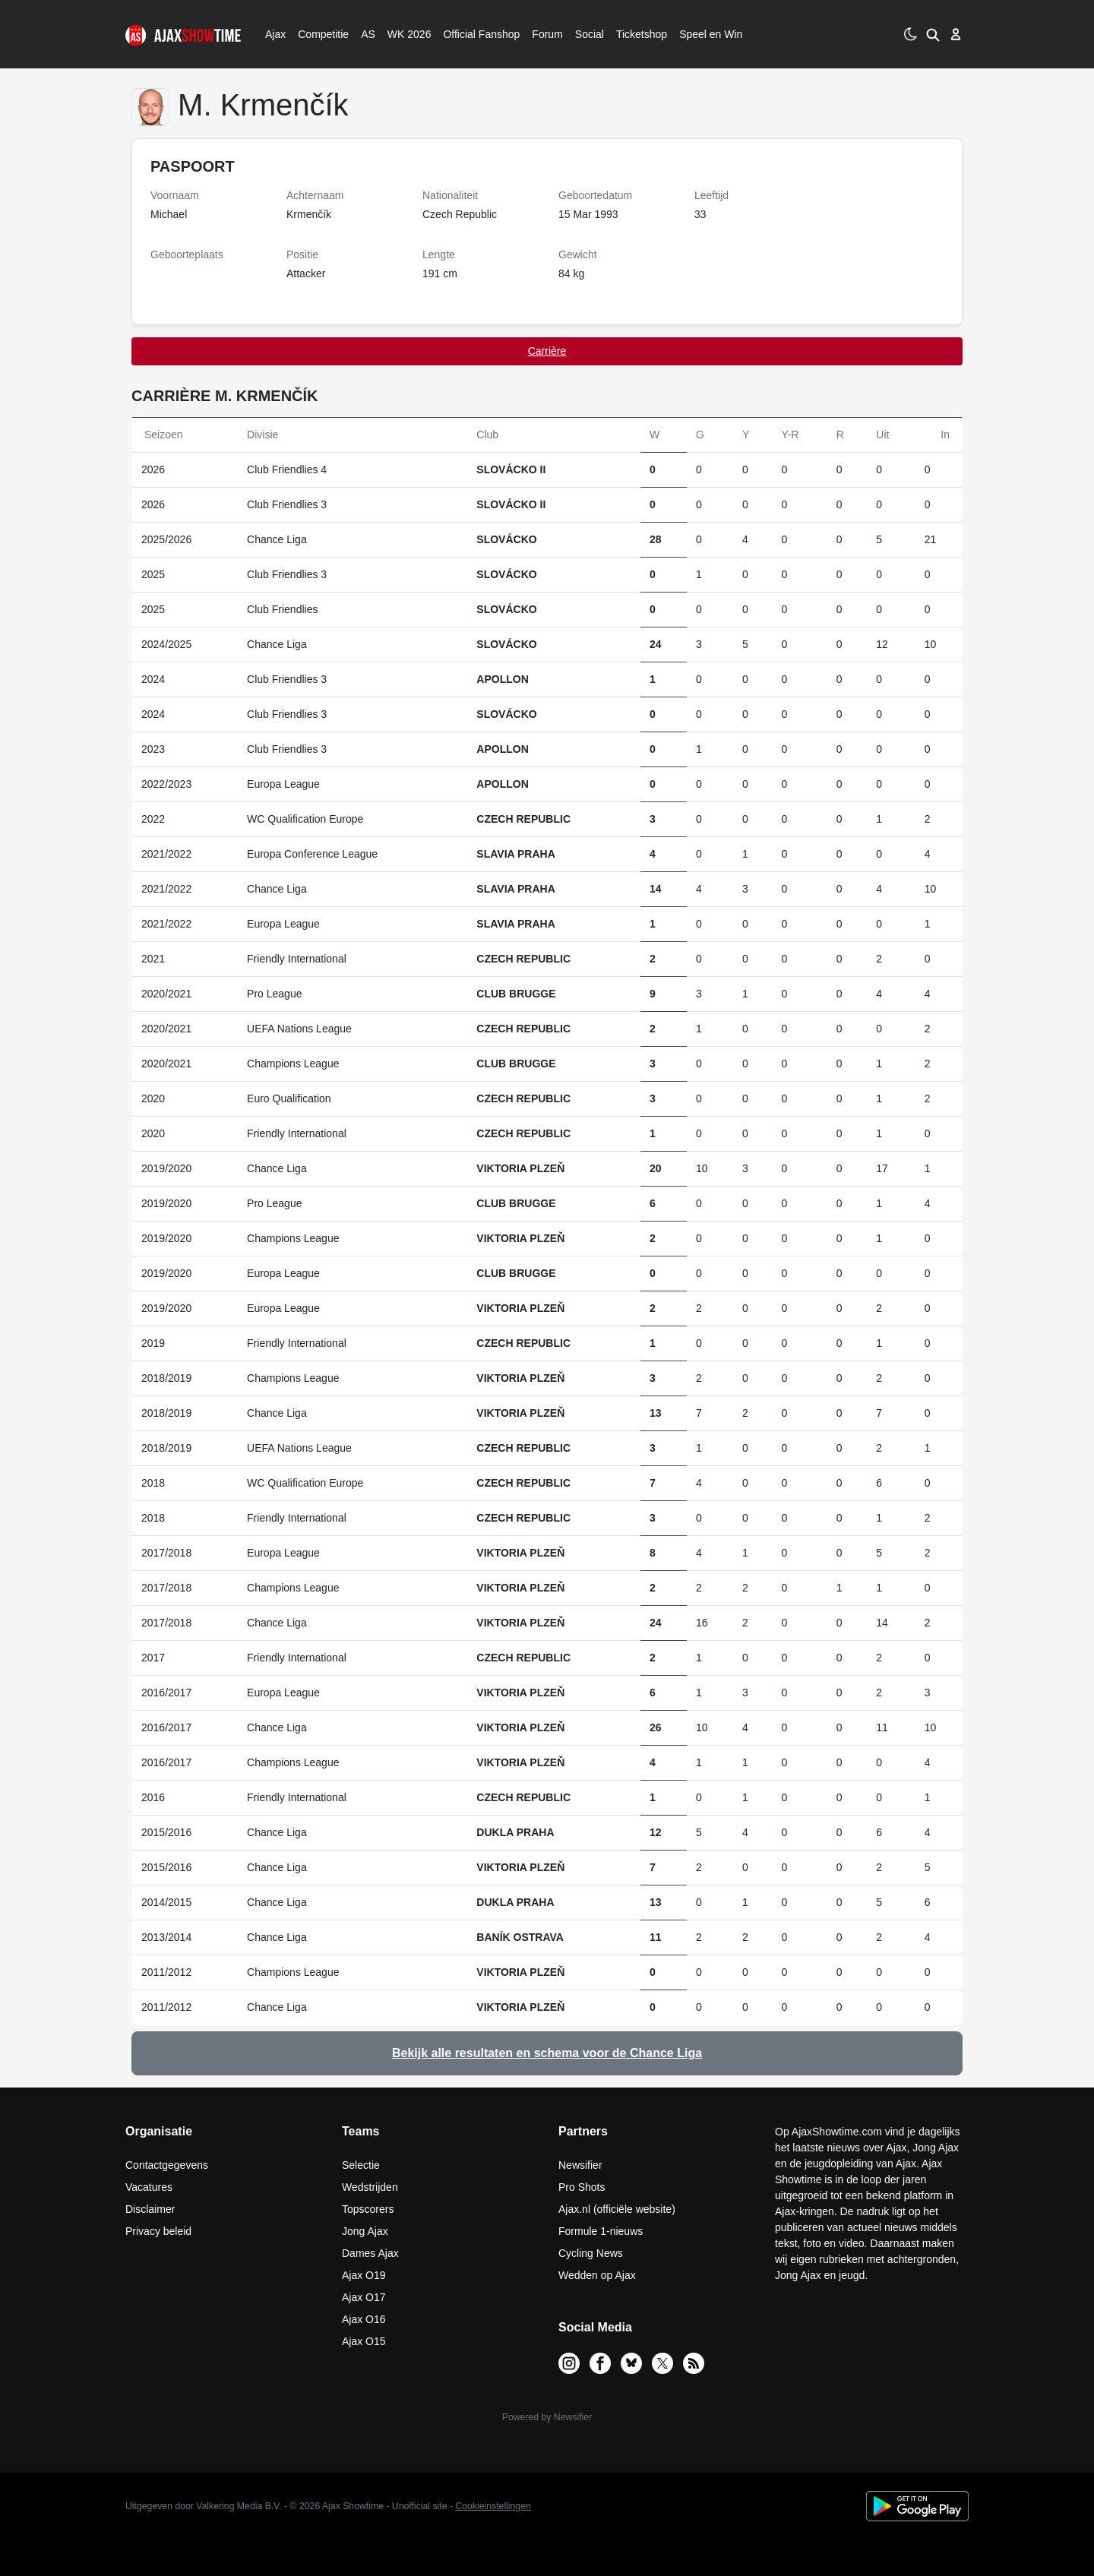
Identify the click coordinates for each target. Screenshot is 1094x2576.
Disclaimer (150, 2209)
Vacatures (148, 2187)
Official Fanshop (473, 34)
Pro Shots (581, 2187)
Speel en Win (710, 34)
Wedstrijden (370, 2187)
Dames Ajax (370, 2253)
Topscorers (368, 2209)
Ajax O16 (364, 2319)
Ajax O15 (364, 2341)
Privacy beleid (158, 2231)
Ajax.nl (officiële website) (616, 2209)
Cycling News (590, 2253)
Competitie (318, 34)
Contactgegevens (166, 2165)
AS (368, 34)
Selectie (361, 2165)
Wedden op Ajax (597, 2275)
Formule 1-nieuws (600, 2231)
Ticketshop (641, 34)
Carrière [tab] (547, 351)
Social (587, 34)
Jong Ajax (365, 2231)
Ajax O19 (364, 2275)
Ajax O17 (364, 2297)
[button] (933, 34)
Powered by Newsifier (547, 2417)
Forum (547, 34)
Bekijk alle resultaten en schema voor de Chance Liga (547, 2053)
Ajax (274, 34)
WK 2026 (405, 34)
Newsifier (580, 2165)
